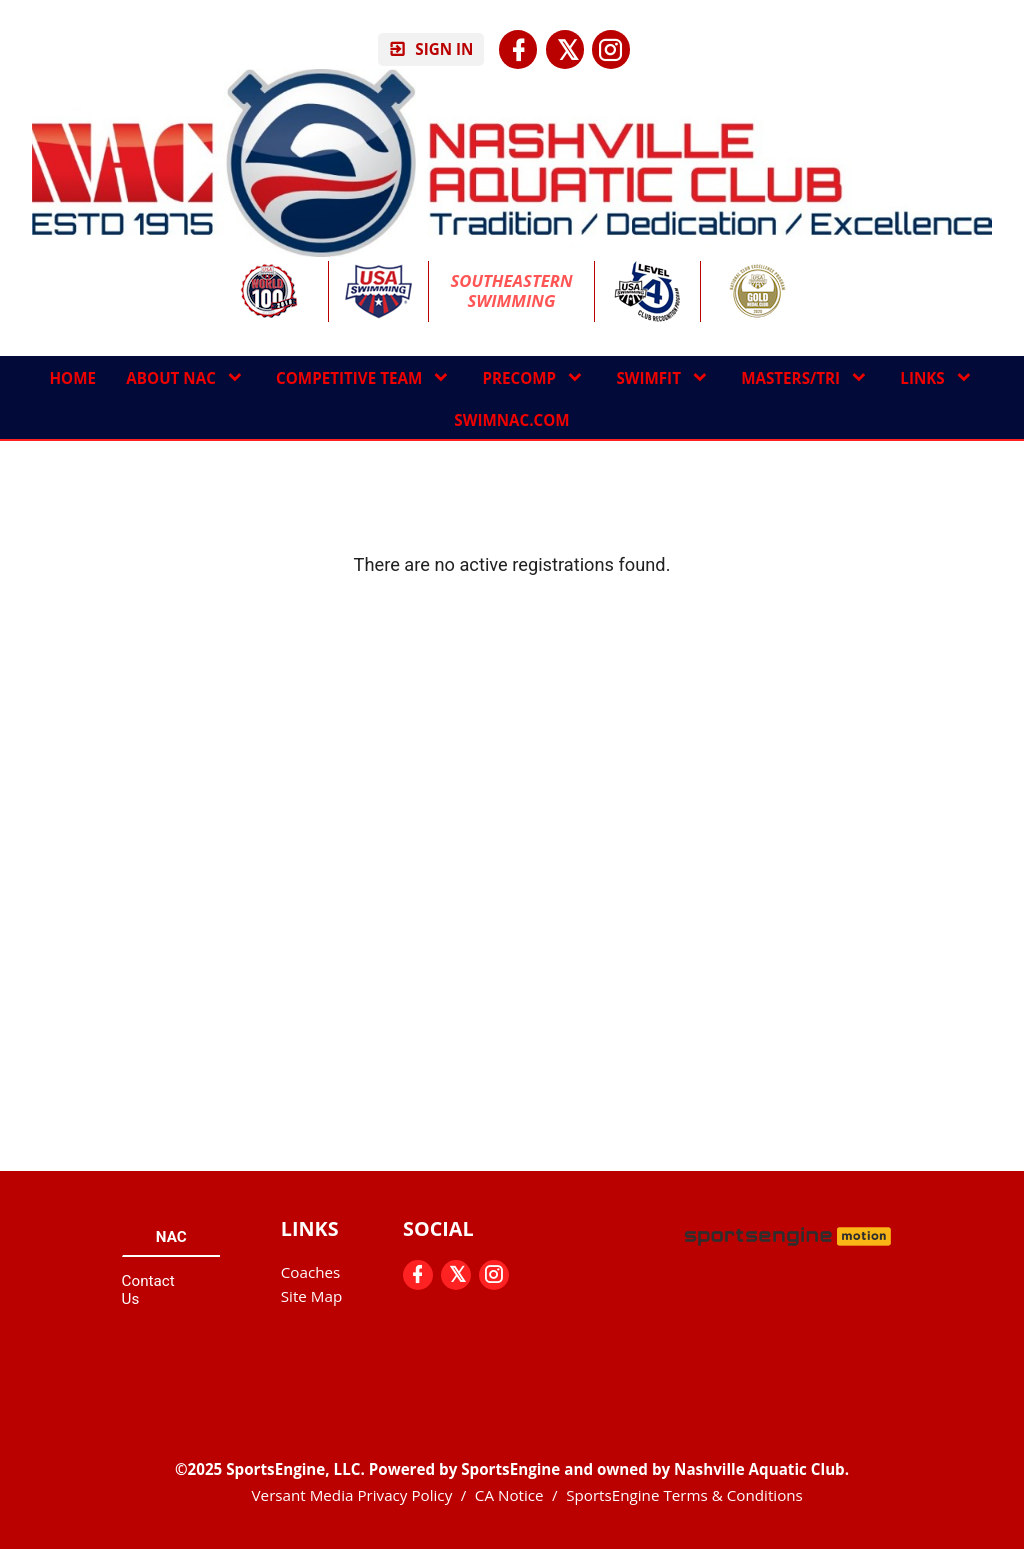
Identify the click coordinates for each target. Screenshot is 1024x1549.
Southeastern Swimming (513, 291)
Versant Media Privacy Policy (352, 1495)
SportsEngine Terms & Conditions (684, 1495)
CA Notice (509, 1495)
